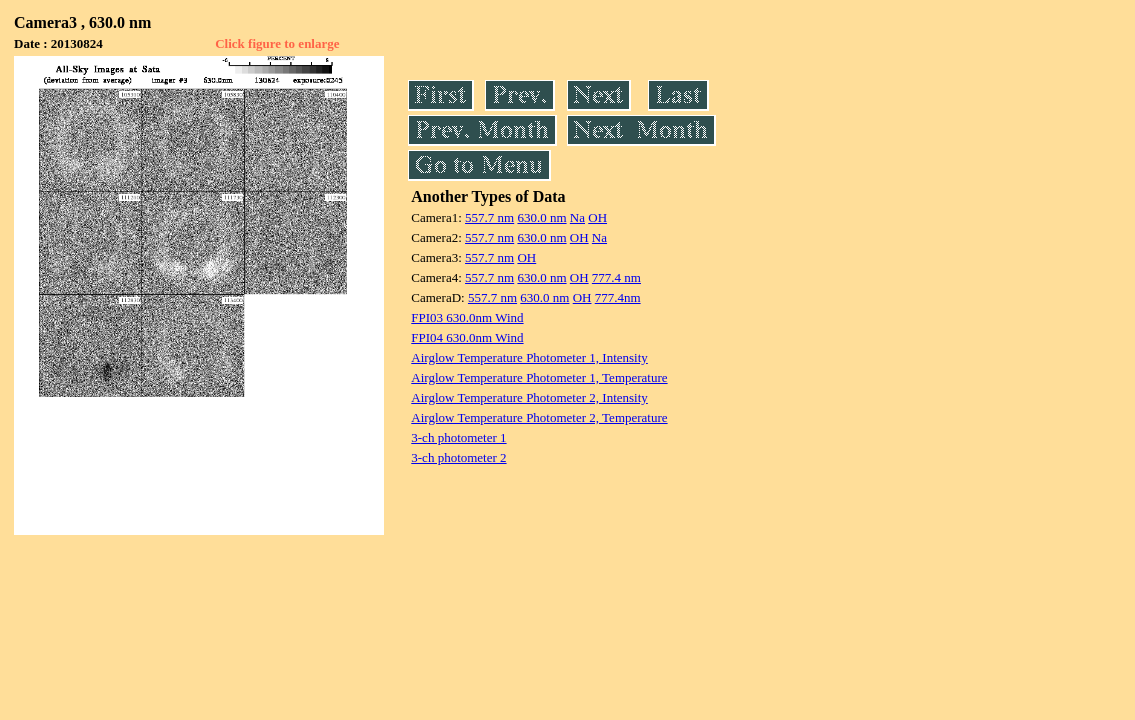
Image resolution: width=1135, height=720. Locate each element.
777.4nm (618, 297)
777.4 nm (616, 277)
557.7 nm (489, 217)
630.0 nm (541, 217)
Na (577, 217)
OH (597, 217)
